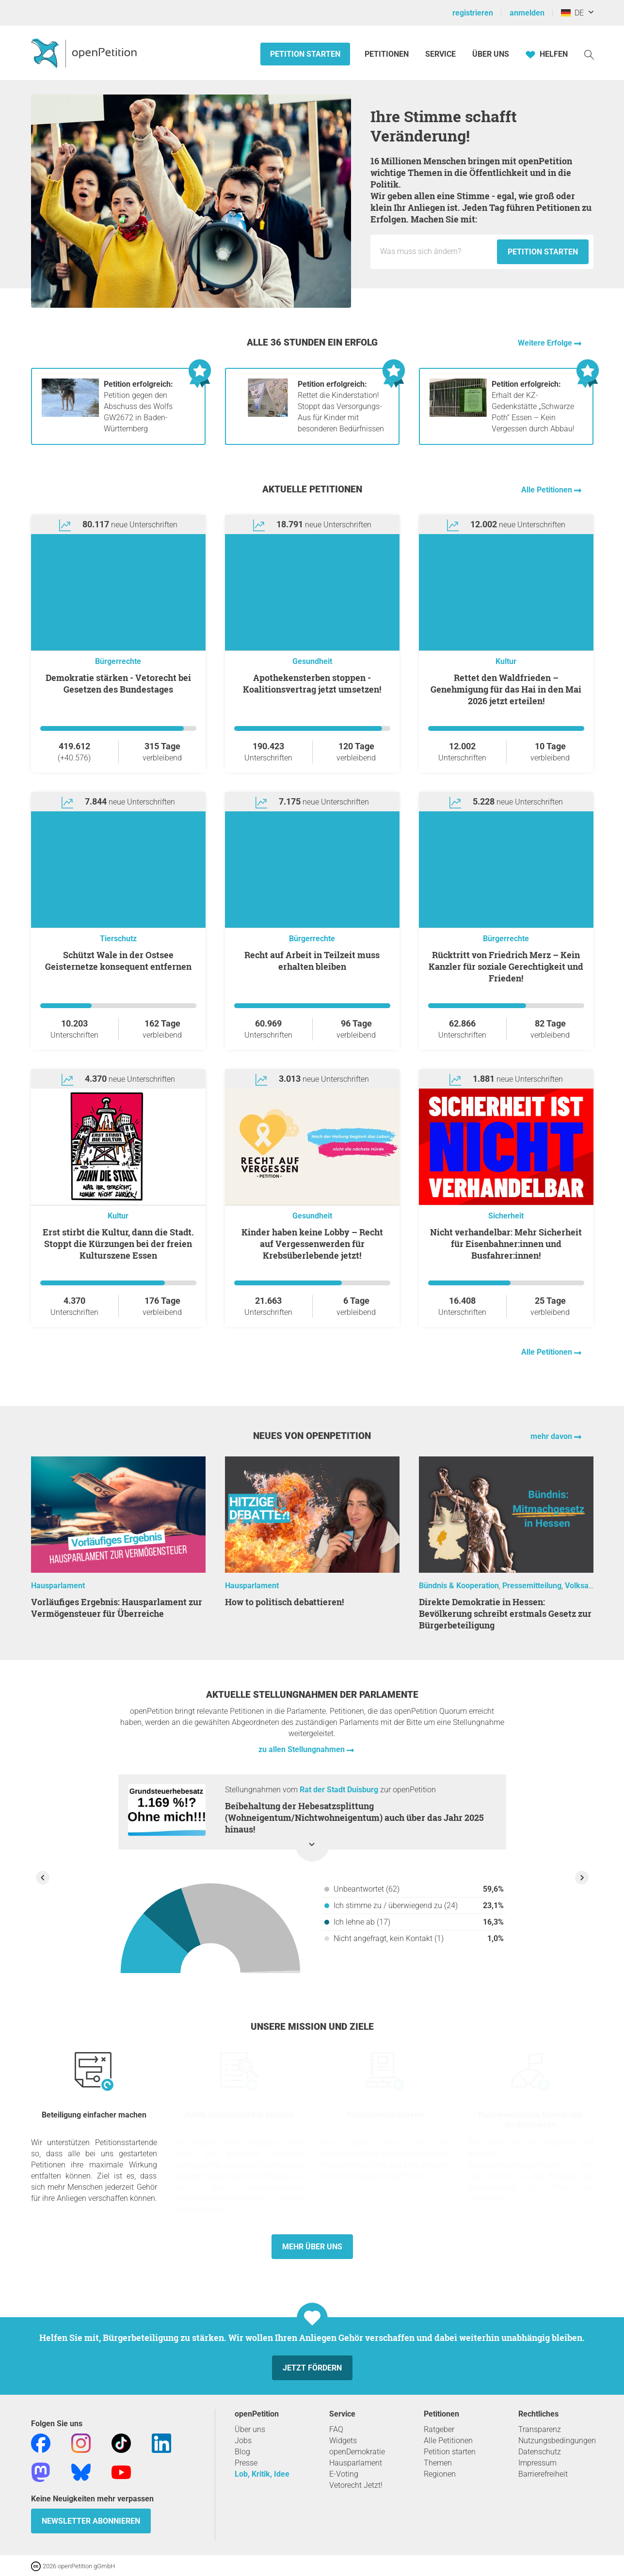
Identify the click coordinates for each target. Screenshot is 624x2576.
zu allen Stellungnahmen (302, 1749)
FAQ (336, 2429)
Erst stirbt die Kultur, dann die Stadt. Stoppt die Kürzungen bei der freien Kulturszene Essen (118, 1243)
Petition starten (305, 54)
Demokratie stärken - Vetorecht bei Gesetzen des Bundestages (118, 683)
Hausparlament (58, 1585)
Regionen (440, 2474)
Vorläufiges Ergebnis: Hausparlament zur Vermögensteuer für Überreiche (116, 1607)
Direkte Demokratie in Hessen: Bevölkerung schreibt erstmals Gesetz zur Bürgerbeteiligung (505, 1613)
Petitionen (388, 54)
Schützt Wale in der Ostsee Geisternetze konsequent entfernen (118, 960)
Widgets (343, 2440)
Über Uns (490, 54)
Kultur (506, 661)
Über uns (250, 2429)
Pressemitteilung (531, 1585)
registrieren (472, 12)
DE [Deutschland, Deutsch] (572, 12)
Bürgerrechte (118, 661)
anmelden (527, 12)
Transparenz (539, 2429)
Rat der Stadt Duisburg (339, 1789)
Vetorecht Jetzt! (356, 2485)
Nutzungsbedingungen (557, 2440)
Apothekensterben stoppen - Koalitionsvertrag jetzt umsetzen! (312, 683)
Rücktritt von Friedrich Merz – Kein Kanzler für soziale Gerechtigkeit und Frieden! (506, 966)
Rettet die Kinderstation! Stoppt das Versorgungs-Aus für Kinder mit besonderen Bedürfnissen (341, 406)
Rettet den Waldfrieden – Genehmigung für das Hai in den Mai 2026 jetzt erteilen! (506, 689)
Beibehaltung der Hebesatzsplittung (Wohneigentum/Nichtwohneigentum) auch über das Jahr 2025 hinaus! (354, 1817)
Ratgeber (439, 2429)
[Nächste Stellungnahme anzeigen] (581, 1877)
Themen (438, 2462)
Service (440, 54)
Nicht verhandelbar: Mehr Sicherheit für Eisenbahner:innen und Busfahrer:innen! (506, 1243)
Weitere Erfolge (546, 343)
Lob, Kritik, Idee (262, 2474)
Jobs (243, 2440)
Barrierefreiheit (543, 2474)
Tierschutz (118, 938)
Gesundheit (312, 661)
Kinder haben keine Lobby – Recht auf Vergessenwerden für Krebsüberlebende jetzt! (312, 1243)
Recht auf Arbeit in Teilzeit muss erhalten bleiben (312, 960)
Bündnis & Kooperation (459, 1585)
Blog (242, 2451)
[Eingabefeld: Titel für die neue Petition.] (436, 251)
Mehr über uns (312, 2246)
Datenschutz (539, 2451)
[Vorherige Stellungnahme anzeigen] (42, 1877)
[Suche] (589, 54)
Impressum (537, 2462)
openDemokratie (357, 2451)
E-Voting (343, 2474)
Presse (246, 2462)
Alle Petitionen (547, 489)
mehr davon (552, 1436)
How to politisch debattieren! (284, 1602)
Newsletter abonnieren (91, 2521)
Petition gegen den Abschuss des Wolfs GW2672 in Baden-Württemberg (138, 406)
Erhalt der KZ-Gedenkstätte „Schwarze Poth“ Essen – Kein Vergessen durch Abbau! (533, 406)
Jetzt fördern (312, 2367)
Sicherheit (506, 1215)
